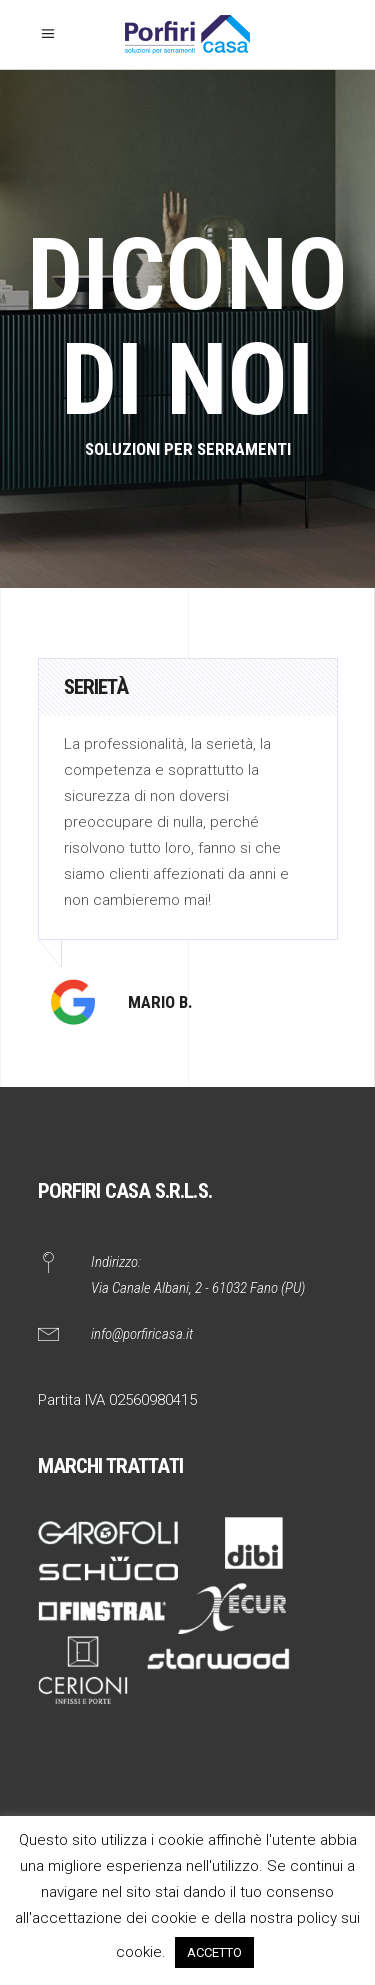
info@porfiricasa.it (142, 1334)
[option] (188, 847)
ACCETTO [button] (214, 1952)
